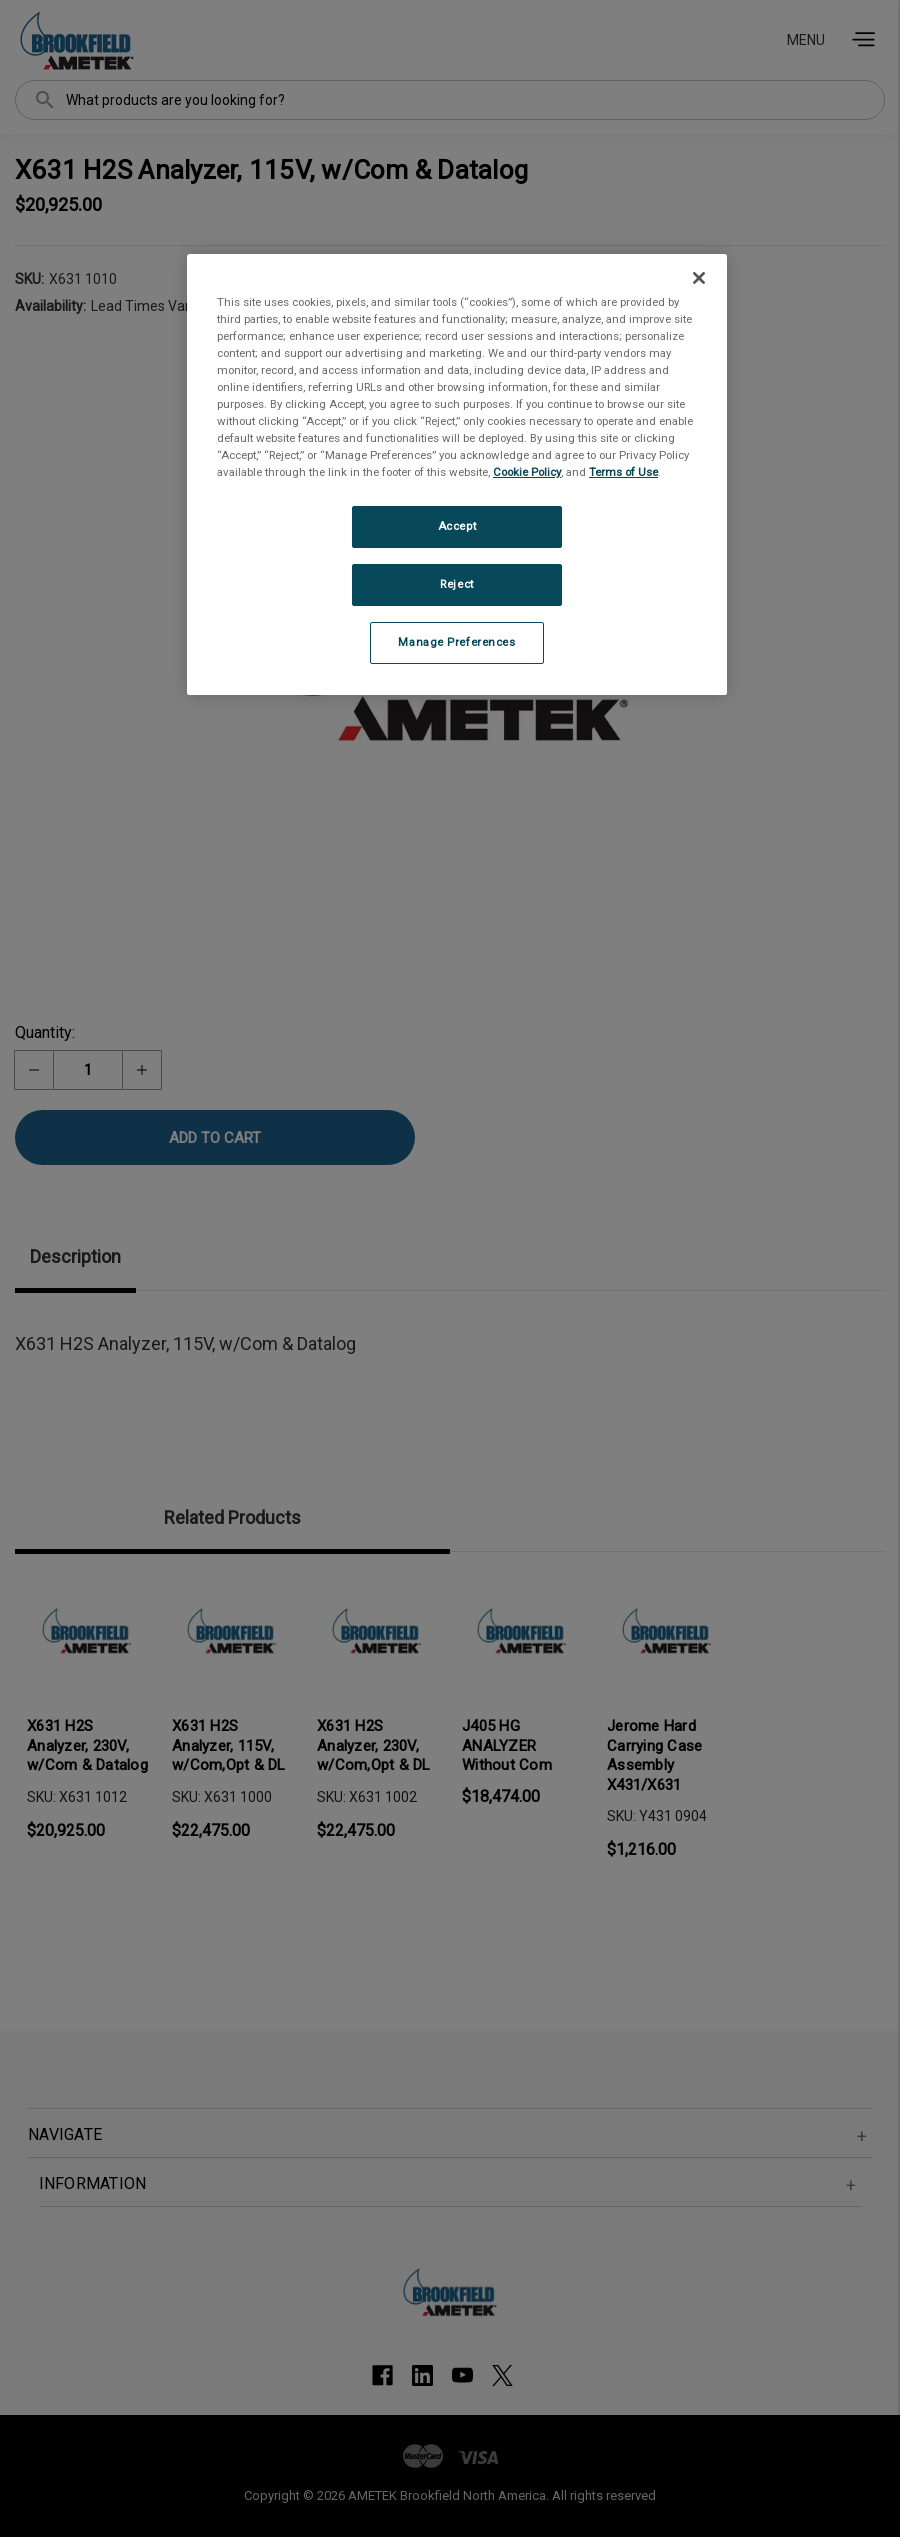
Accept (457, 526)
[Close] (699, 278)
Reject (456, 584)
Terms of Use (623, 472)
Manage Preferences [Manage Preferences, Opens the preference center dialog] (456, 642)
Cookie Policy (527, 472)
